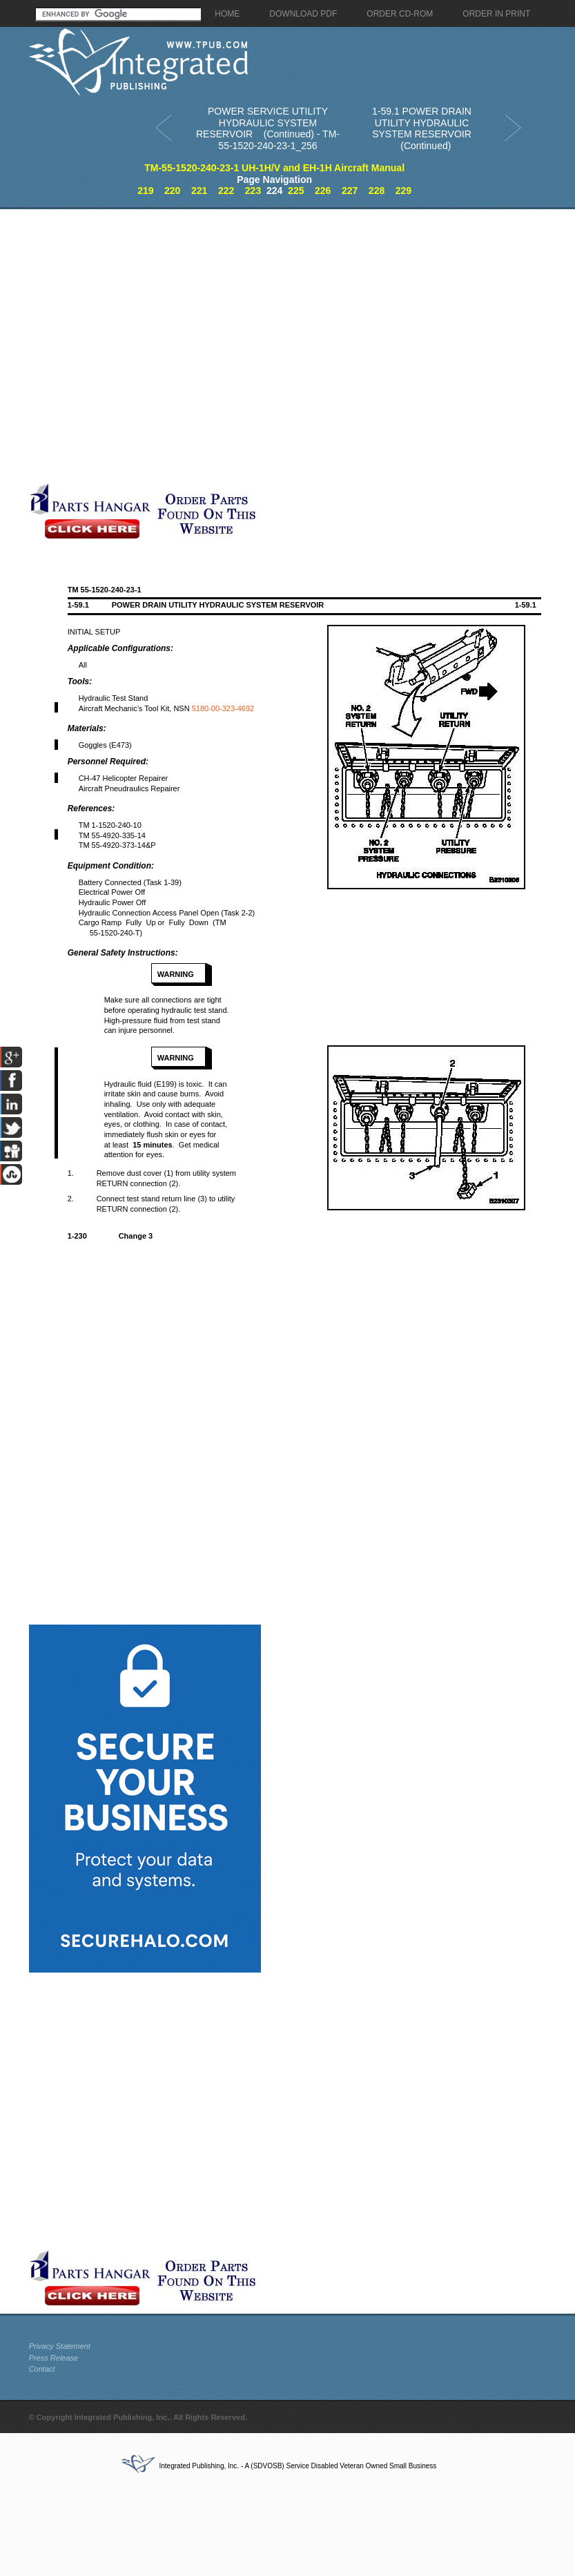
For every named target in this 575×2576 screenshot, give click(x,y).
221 (199, 190)
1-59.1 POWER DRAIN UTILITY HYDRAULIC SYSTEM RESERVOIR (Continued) (421, 128)
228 (376, 190)
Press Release (54, 2358)
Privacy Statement (59, 2346)
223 (253, 190)
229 (403, 190)
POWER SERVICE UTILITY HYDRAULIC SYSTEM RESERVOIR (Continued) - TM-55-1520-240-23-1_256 (268, 128)
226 (323, 190)
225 (296, 190)
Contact (42, 2369)
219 (145, 190)
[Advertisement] (151, 345)
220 (172, 190)
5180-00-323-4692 (223, 708)
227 (350, 190)
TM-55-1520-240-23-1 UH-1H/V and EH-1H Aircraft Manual (274, 167)
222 (226, 190)
